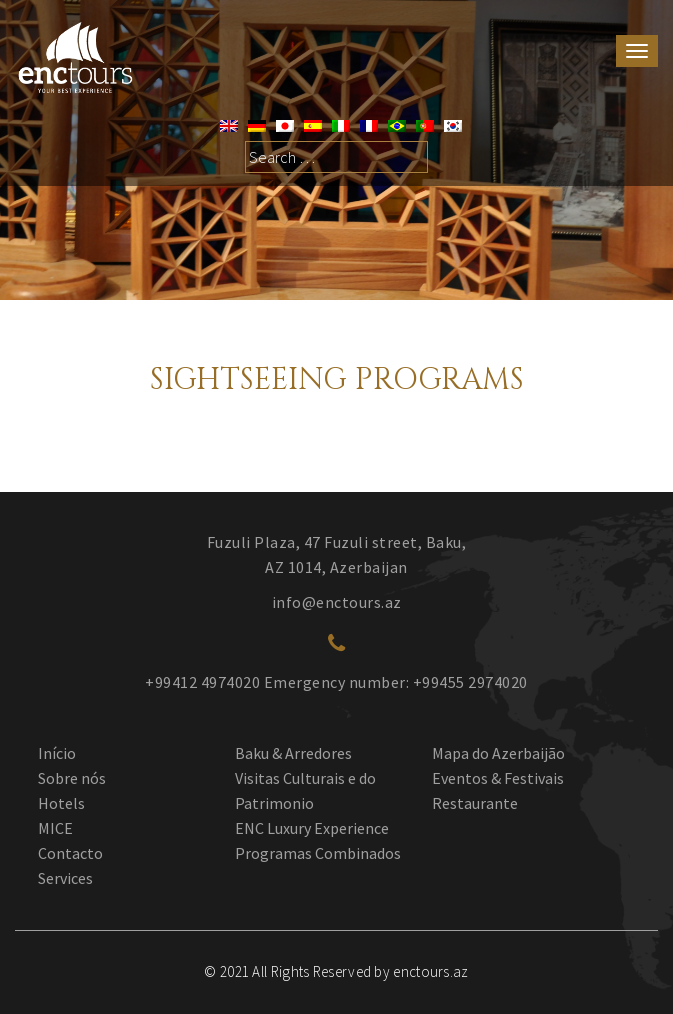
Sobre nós (72, 778)
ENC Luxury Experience (312, 828)
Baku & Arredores (293, 753)
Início (57, 753)
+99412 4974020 (202, 682)
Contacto (70, 853)
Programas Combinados (318, 853)
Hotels (61, 803)
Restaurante (475, 803)
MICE (55, 828)
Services (65, 878)
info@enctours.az (337, 602)
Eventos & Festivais (498, 778)
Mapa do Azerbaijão (498, 753)
